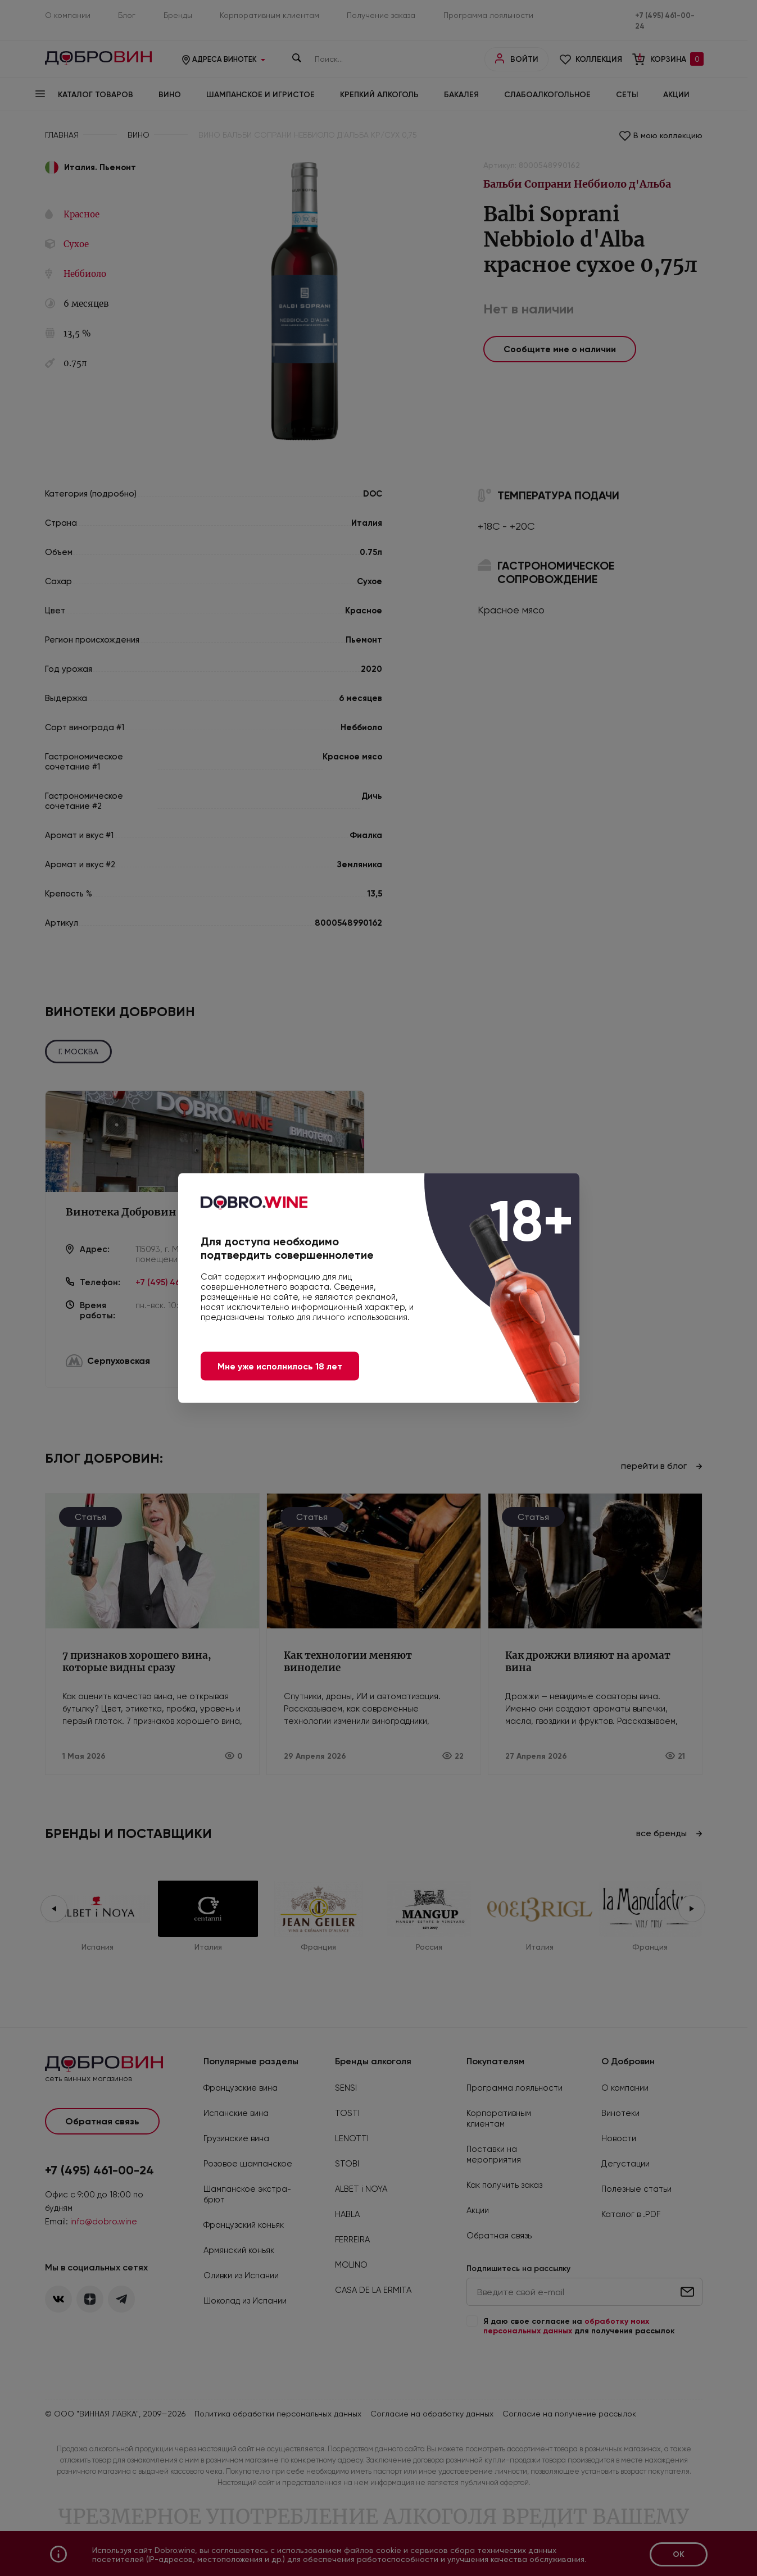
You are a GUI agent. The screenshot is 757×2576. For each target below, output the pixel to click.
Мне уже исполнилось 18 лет (279, 1366)
